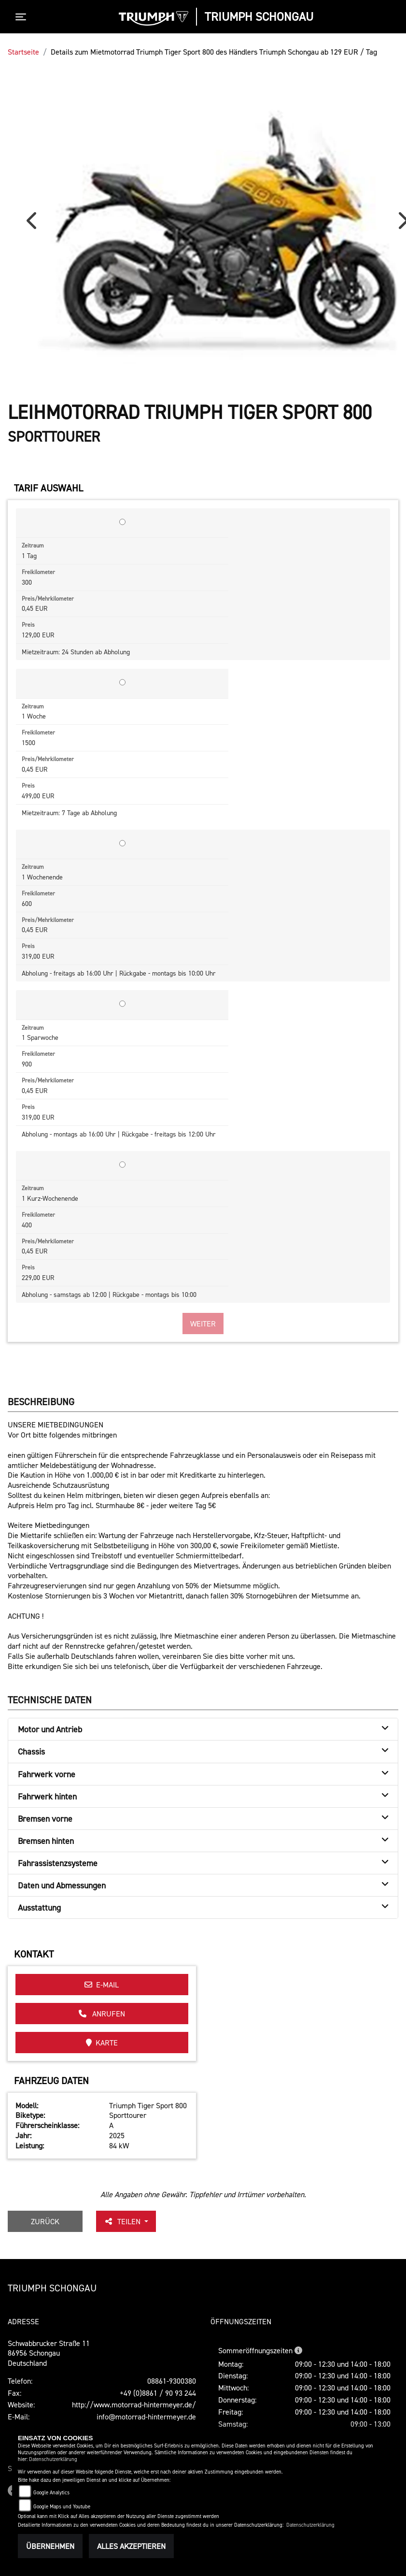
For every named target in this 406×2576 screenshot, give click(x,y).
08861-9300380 (171, 2381)
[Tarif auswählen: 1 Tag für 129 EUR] (122, 522)
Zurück (45, 2221)
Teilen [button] (123, 2221)
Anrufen (102, 2013)
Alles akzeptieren (131, 2546)
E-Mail (101, 1984)
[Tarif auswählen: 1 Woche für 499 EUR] (122, 682)
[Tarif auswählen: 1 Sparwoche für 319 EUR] (122, 1003)
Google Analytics (51, 2493)
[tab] (203, 1729)
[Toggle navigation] (22, 17)
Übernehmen (50, 2546)
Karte (102, 2042)
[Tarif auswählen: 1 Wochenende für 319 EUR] (122, 843)
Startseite (23, 52)
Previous (34, 224)
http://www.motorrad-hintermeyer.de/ (134, 2404)
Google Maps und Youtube (61, 2507)
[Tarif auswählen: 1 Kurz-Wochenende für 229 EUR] (122, 1164)
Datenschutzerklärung (53, 2459)
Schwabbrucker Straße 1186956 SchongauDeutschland (49, 2353)
